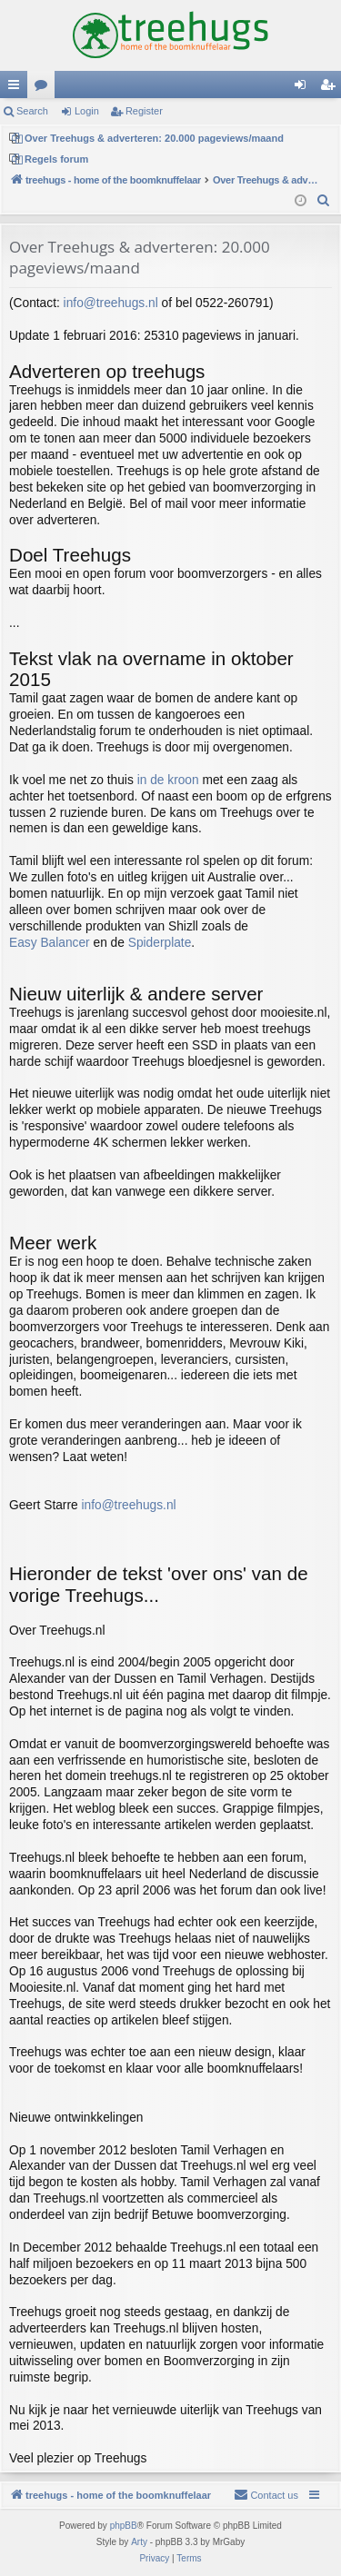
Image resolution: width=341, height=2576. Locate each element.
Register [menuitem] (331, 88)
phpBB (123, 2526)
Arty (139, 2542)
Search (32, 110)
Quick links (17, 88)
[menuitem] (324, 201)
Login (87, 110)
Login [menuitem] (304, 88)
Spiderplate (160, 943)
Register (144, 110)
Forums (45, 88)
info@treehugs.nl (111, 303)
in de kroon (168, 780)
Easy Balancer (49, 943)
